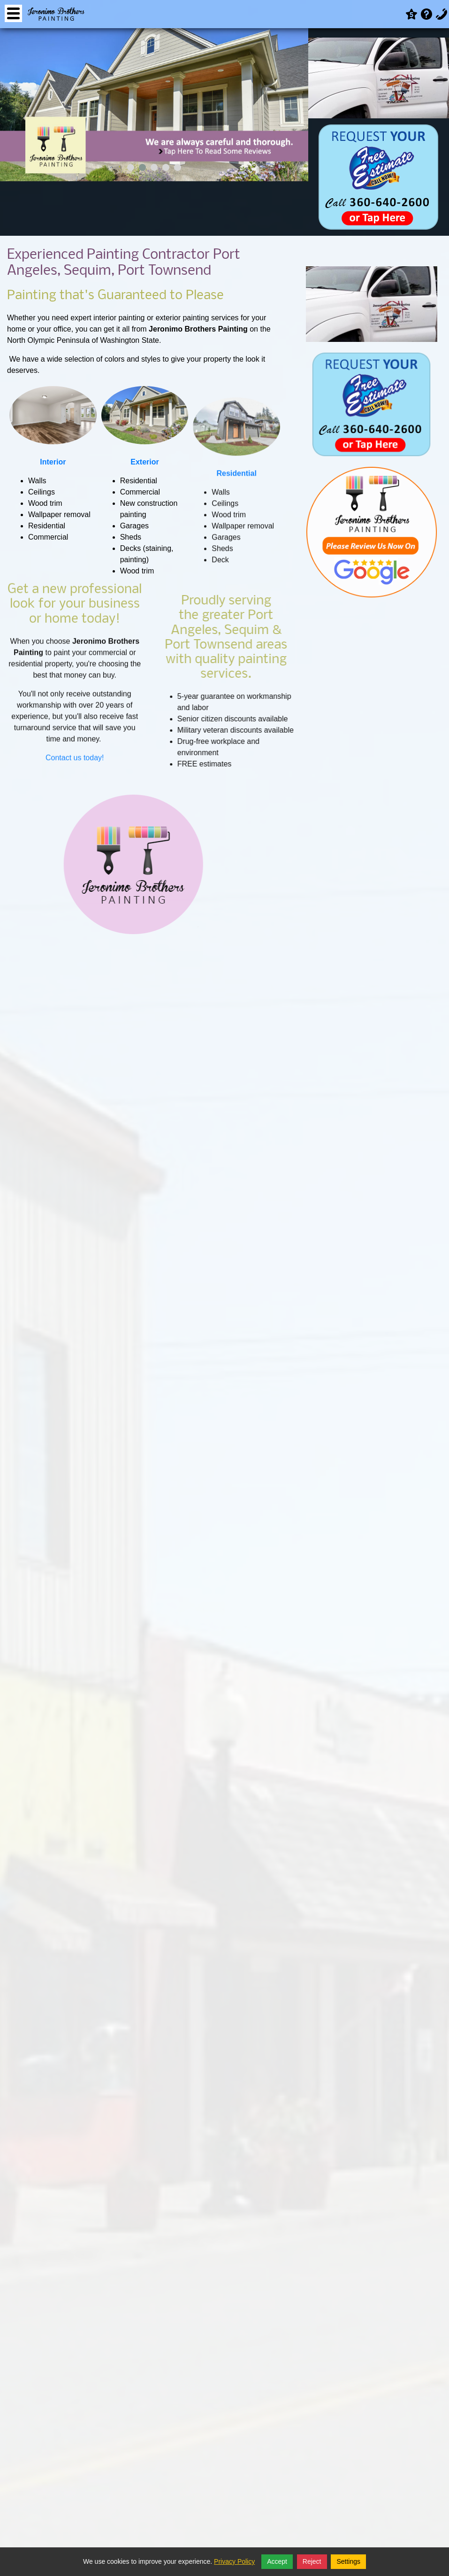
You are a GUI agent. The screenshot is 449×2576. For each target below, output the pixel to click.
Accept (277, 2561)
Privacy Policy (234, 2561)
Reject (312, 2561)
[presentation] (15, 106)
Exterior (144, 462)
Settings (348, 2561)
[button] (131, 167)
